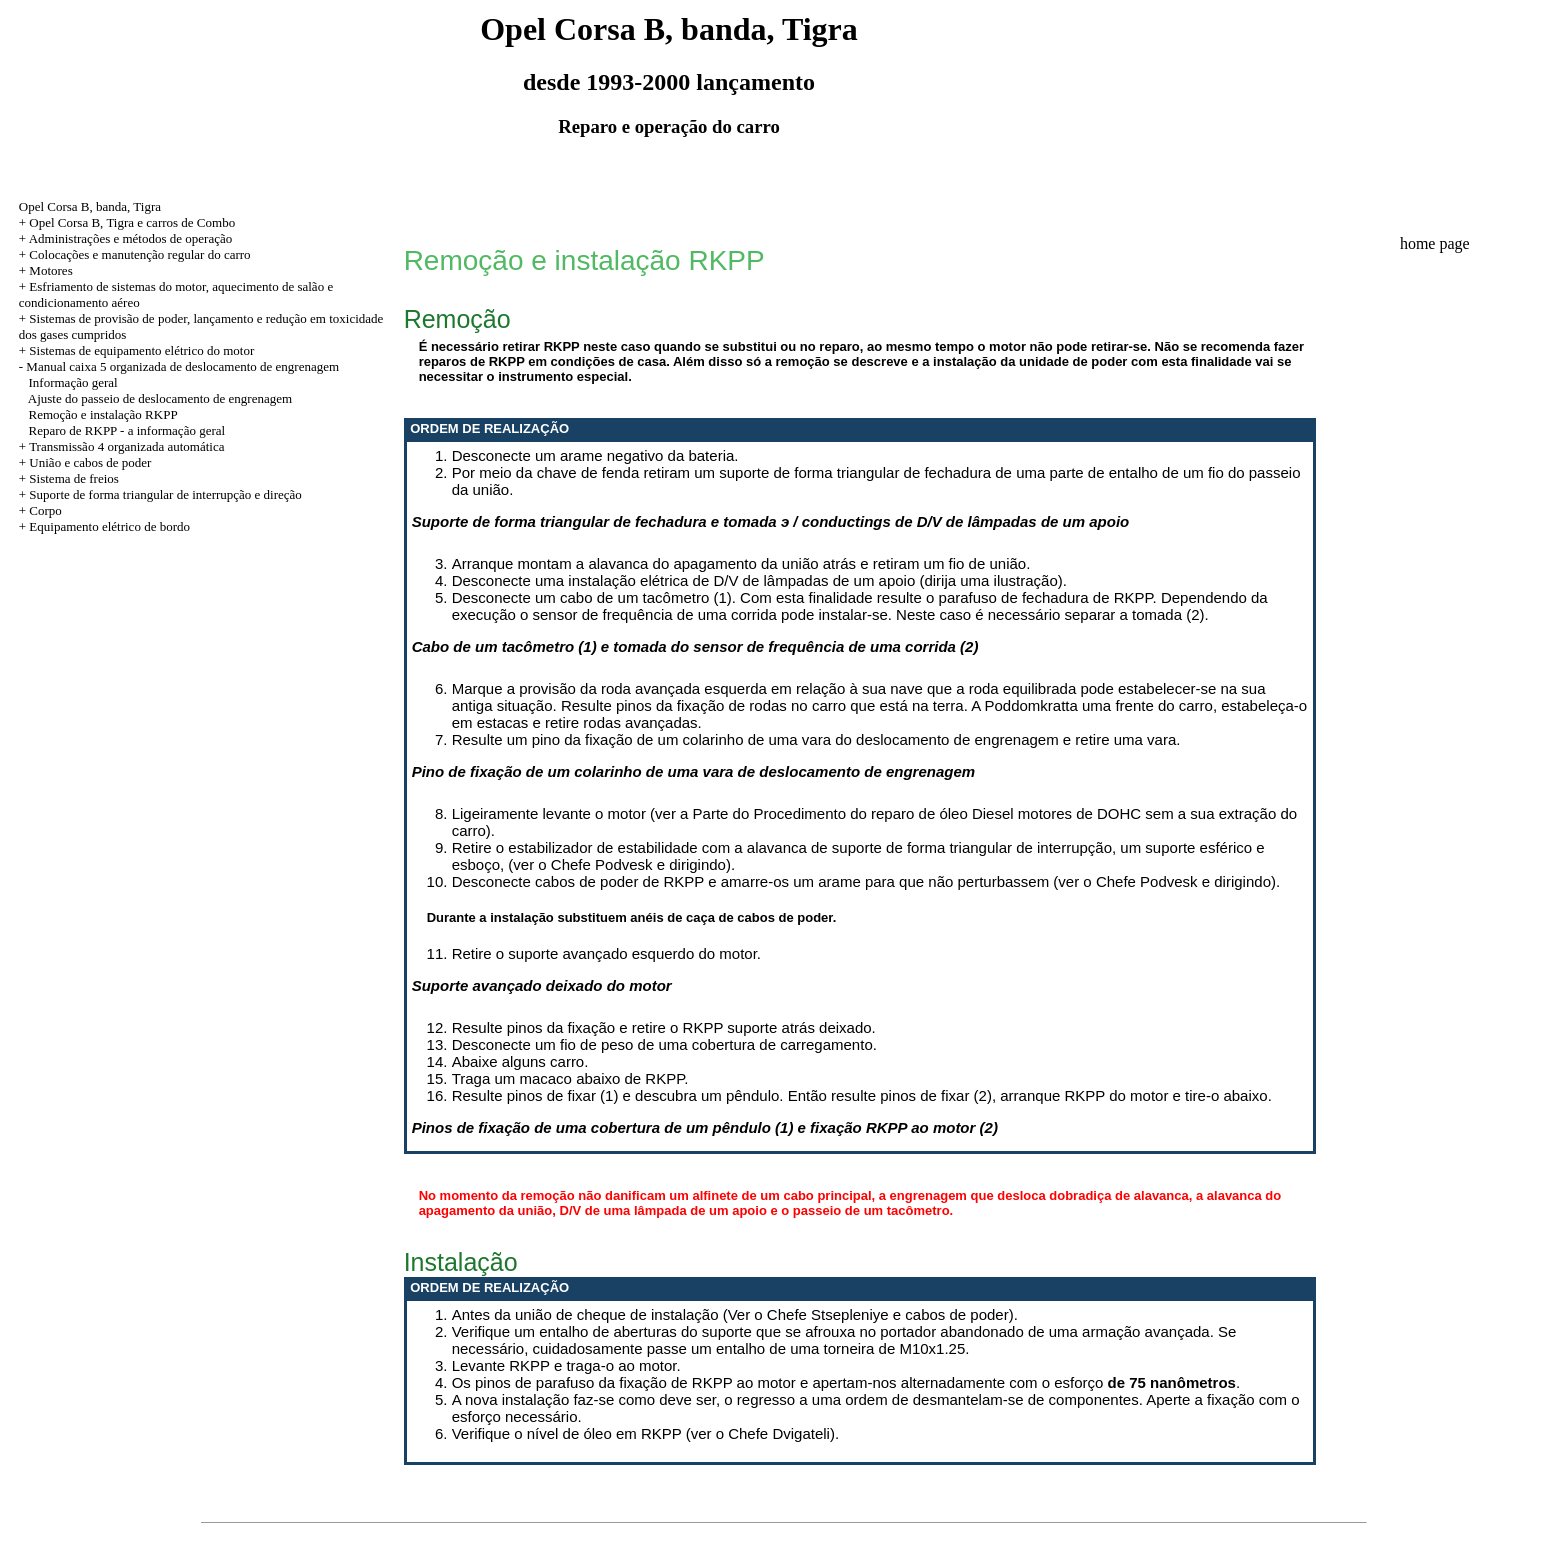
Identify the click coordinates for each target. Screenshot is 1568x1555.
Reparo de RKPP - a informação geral (127, 430)
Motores (50, 270)
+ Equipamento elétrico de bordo (104, 526)
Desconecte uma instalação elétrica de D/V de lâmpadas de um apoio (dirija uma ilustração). (759, 580)
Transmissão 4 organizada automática (126, 446)
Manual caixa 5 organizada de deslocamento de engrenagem (182, 366)
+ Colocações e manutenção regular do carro (135, 254)
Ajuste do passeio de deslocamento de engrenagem (160, 398)
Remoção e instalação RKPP (103, 414)
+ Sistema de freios (69, 478)
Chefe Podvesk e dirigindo (1183, 881)
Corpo (45, 510)
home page (1435, 243)
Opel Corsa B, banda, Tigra (90, 206)
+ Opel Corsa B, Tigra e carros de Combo (127, 222)
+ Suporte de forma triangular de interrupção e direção (160, 494)
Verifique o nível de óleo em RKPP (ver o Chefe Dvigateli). (645, 1433)
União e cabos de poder (90, 462)
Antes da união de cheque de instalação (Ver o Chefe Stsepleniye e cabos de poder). (735, 1314)
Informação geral (73, 382)
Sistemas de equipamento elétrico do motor (141, 350)
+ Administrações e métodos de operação (125, 238)
